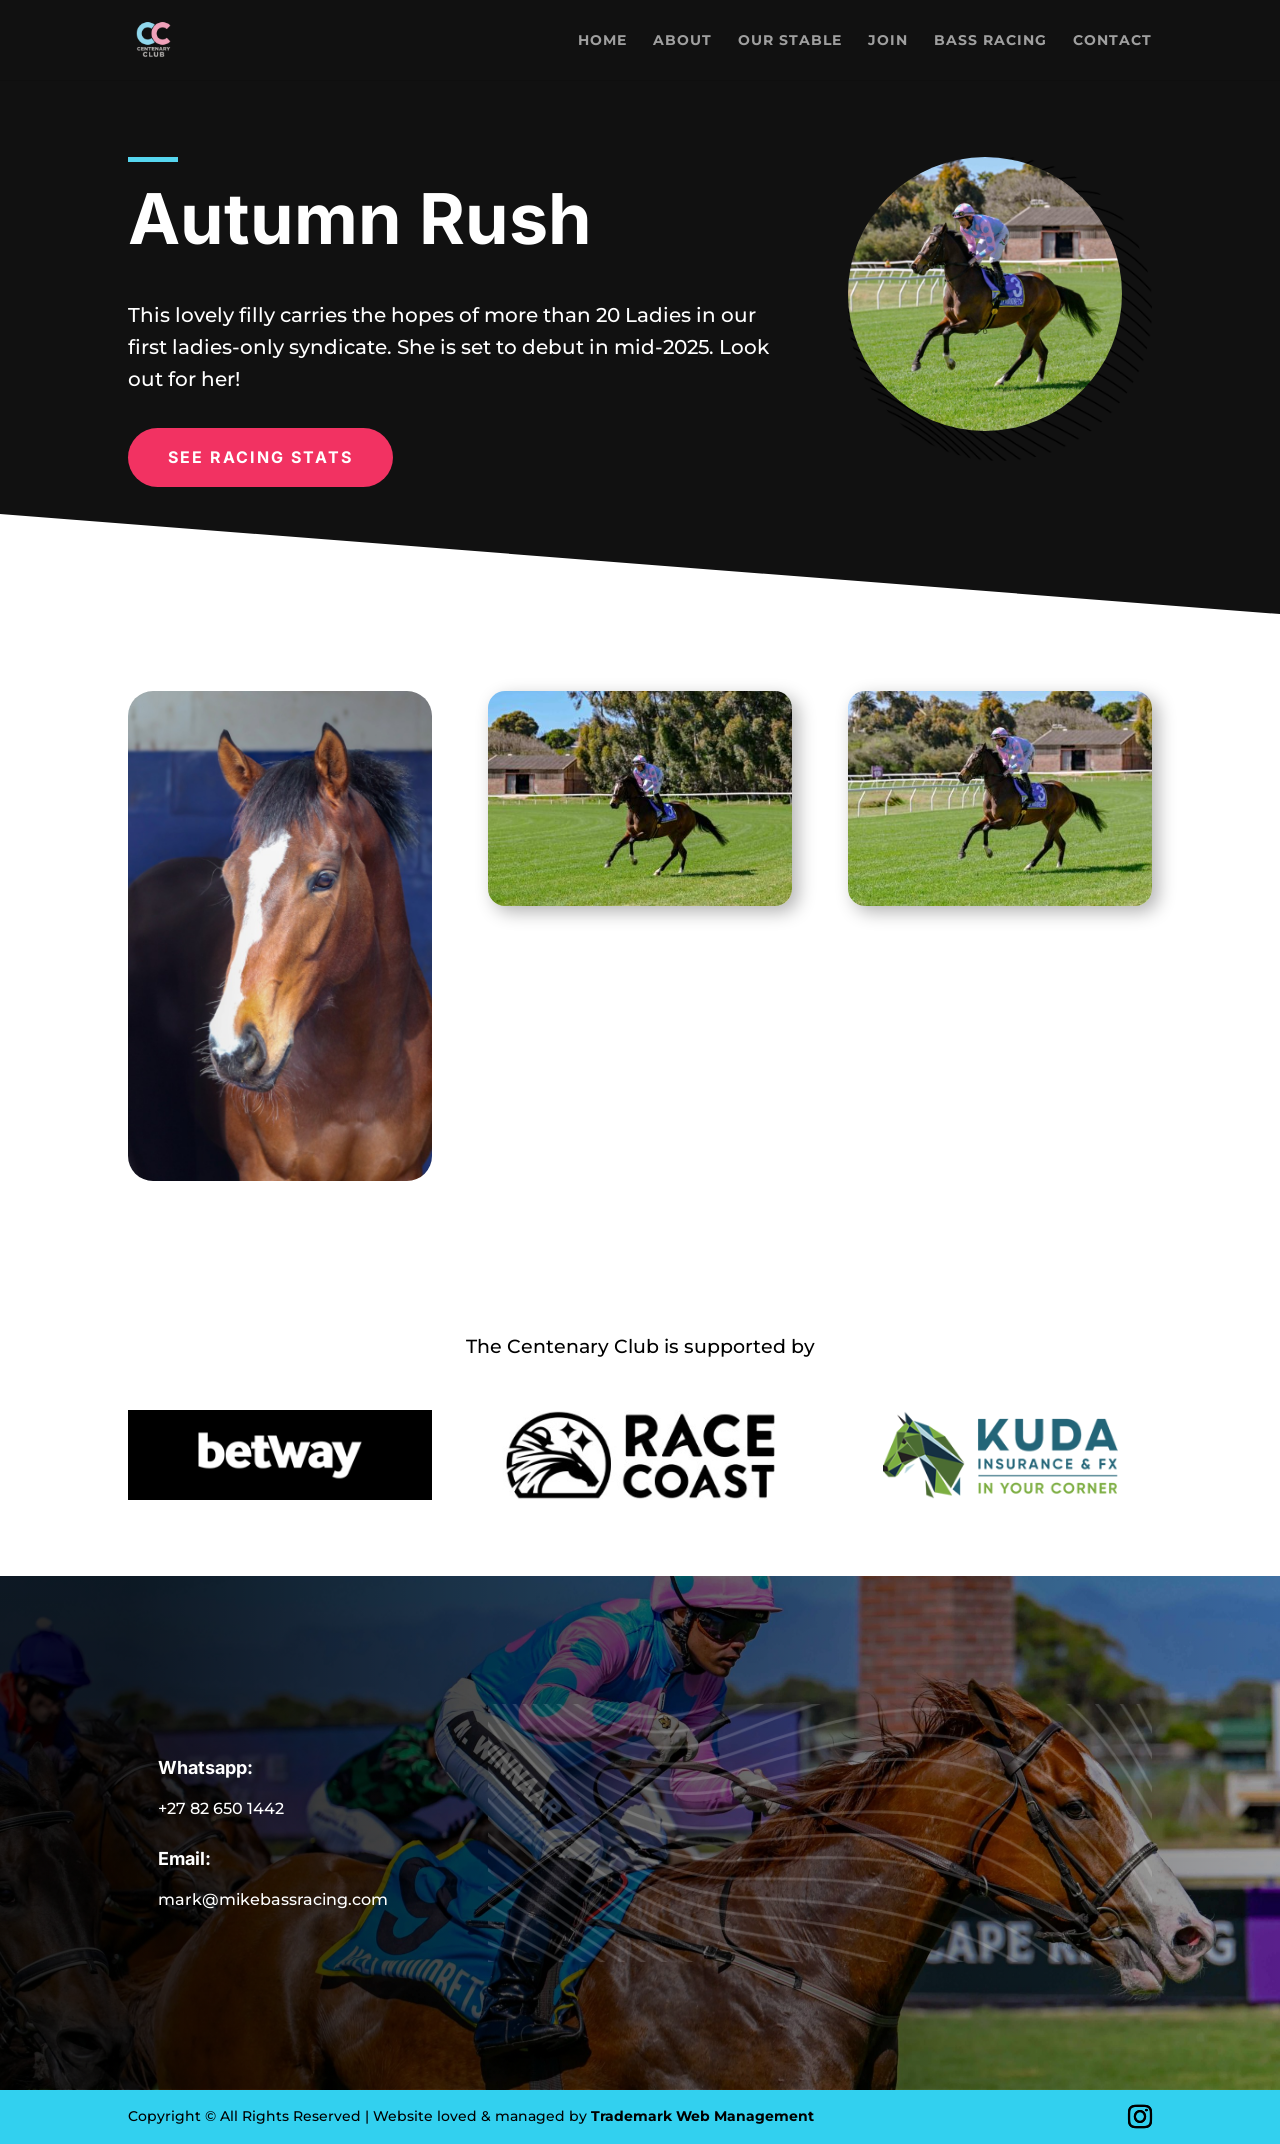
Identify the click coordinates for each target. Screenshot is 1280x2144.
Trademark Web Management (702, 2116)
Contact (1112, 41)
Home (602, 41)
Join (888, 41)
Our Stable (790, 41)
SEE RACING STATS (260, 457)
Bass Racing (990, 41)
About (682, 41)
